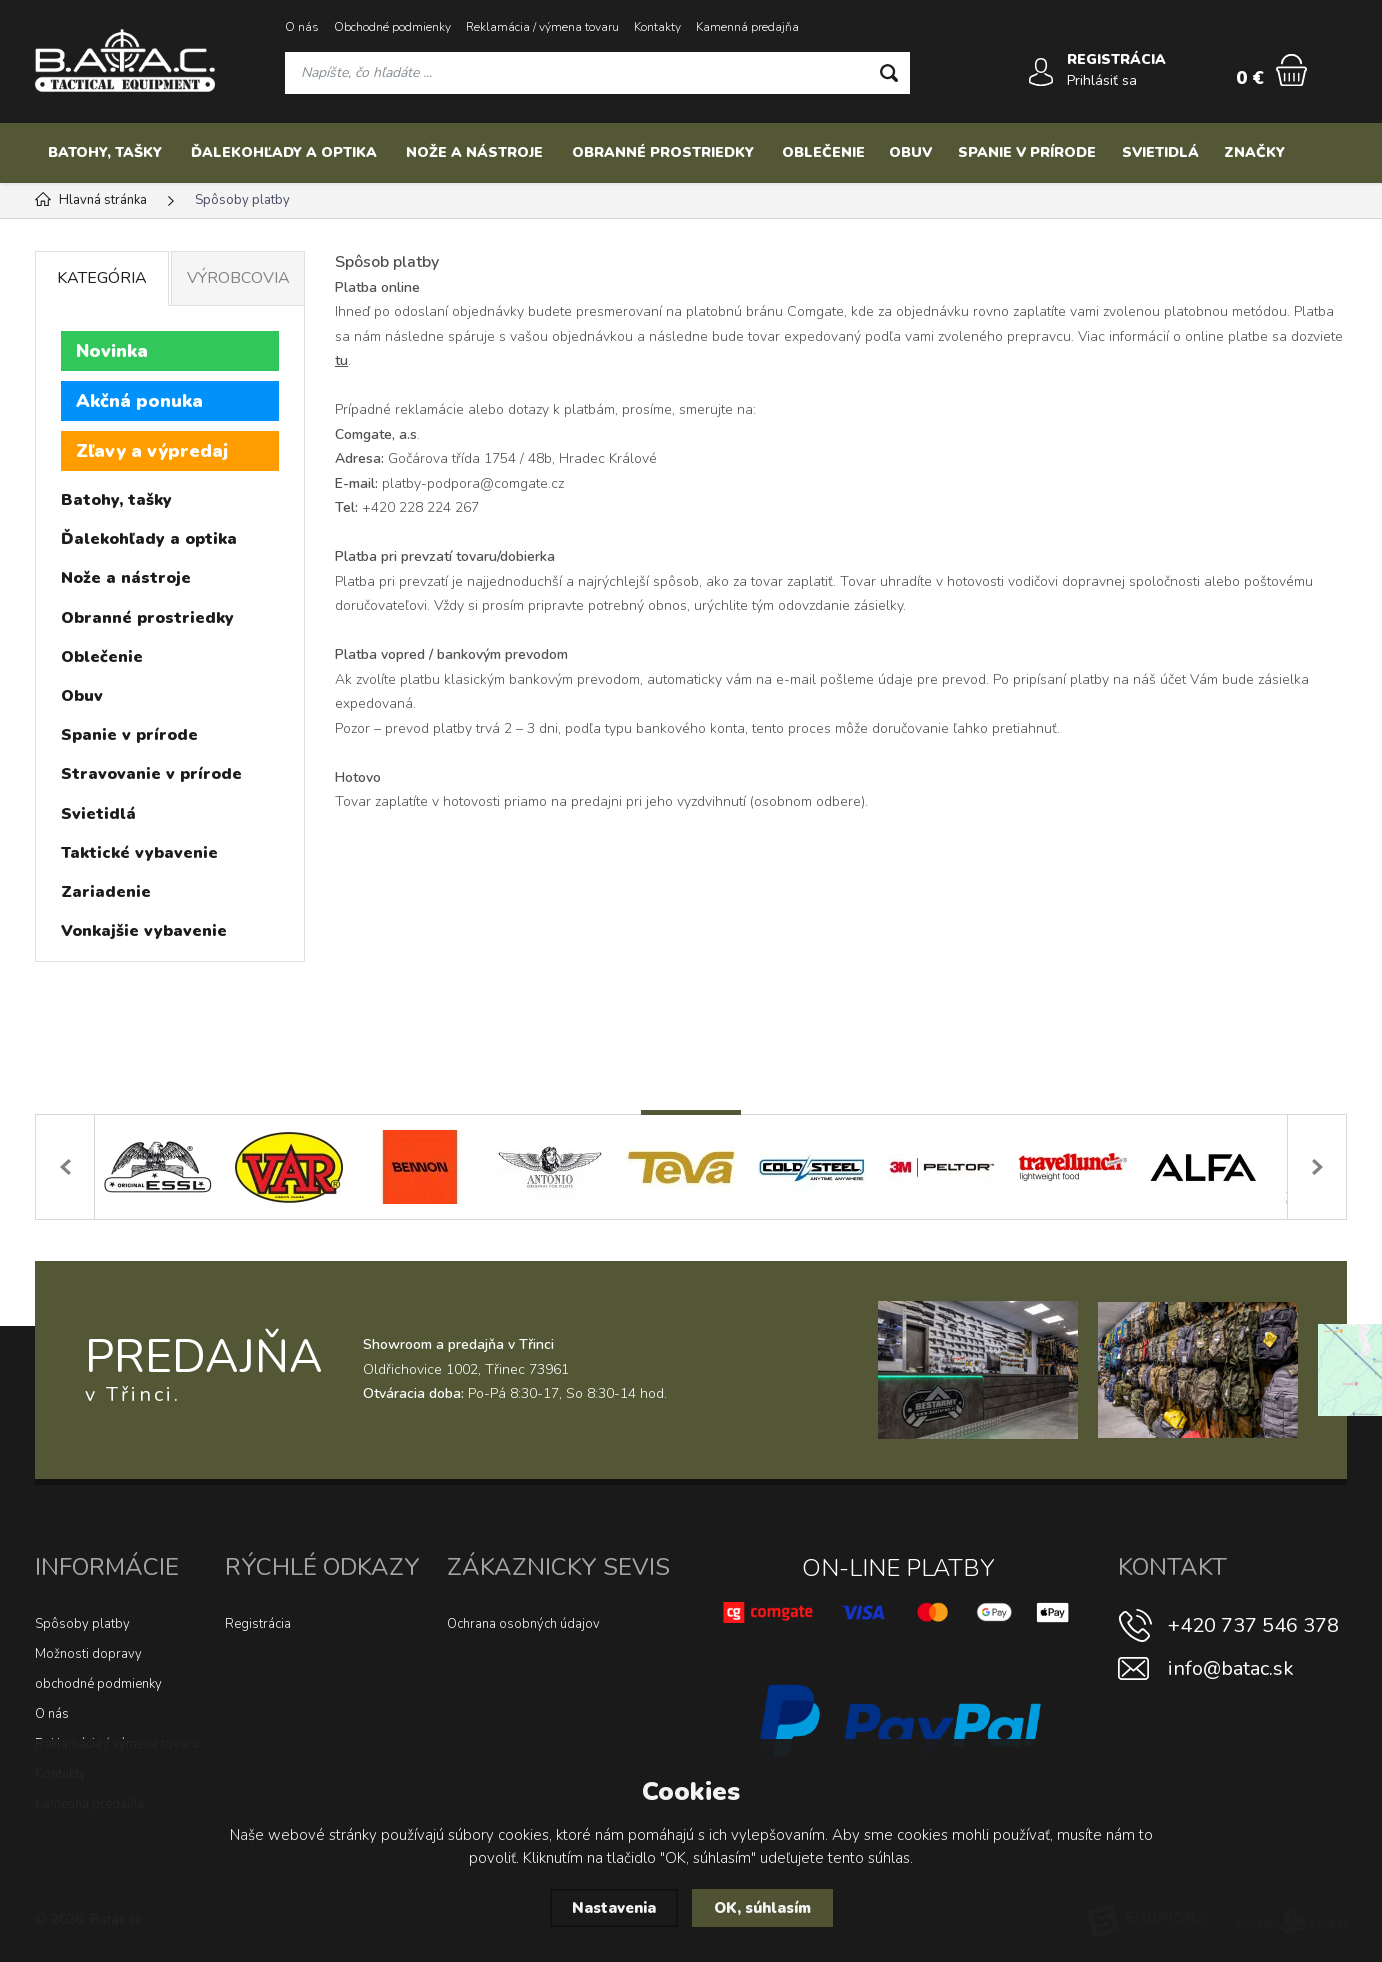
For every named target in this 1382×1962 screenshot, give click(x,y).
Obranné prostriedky (663, 152)
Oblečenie (823, 152)
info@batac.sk (1231, 1668)
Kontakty (657, 27)
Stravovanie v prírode (151, 774)
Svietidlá (1160, 152)
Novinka (112, 351)
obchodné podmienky (98, 1684)
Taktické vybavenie (139, 853)
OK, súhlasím (762, 1908)
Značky (1254, 152)
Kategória (102, 278)
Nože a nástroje (474, 152)
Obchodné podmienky (392, 27)
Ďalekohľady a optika (284, 152)
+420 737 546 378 (1253, 1625)
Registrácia (258, 1624)
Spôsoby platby (82, 1624)
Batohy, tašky (105, 152)
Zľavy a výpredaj (152, 451)
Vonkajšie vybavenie (144, 931)
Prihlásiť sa (1102, 80)
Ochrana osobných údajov (523, 1624)
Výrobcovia (238, 278)
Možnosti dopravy (88, 1654)
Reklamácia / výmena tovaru (542, 27)
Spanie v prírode (1027, 152)
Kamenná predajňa (747, 27)
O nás (302, 27)
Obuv (910, 152)
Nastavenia (614, 1908)
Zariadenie (106, 892)
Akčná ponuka (139, 401)
